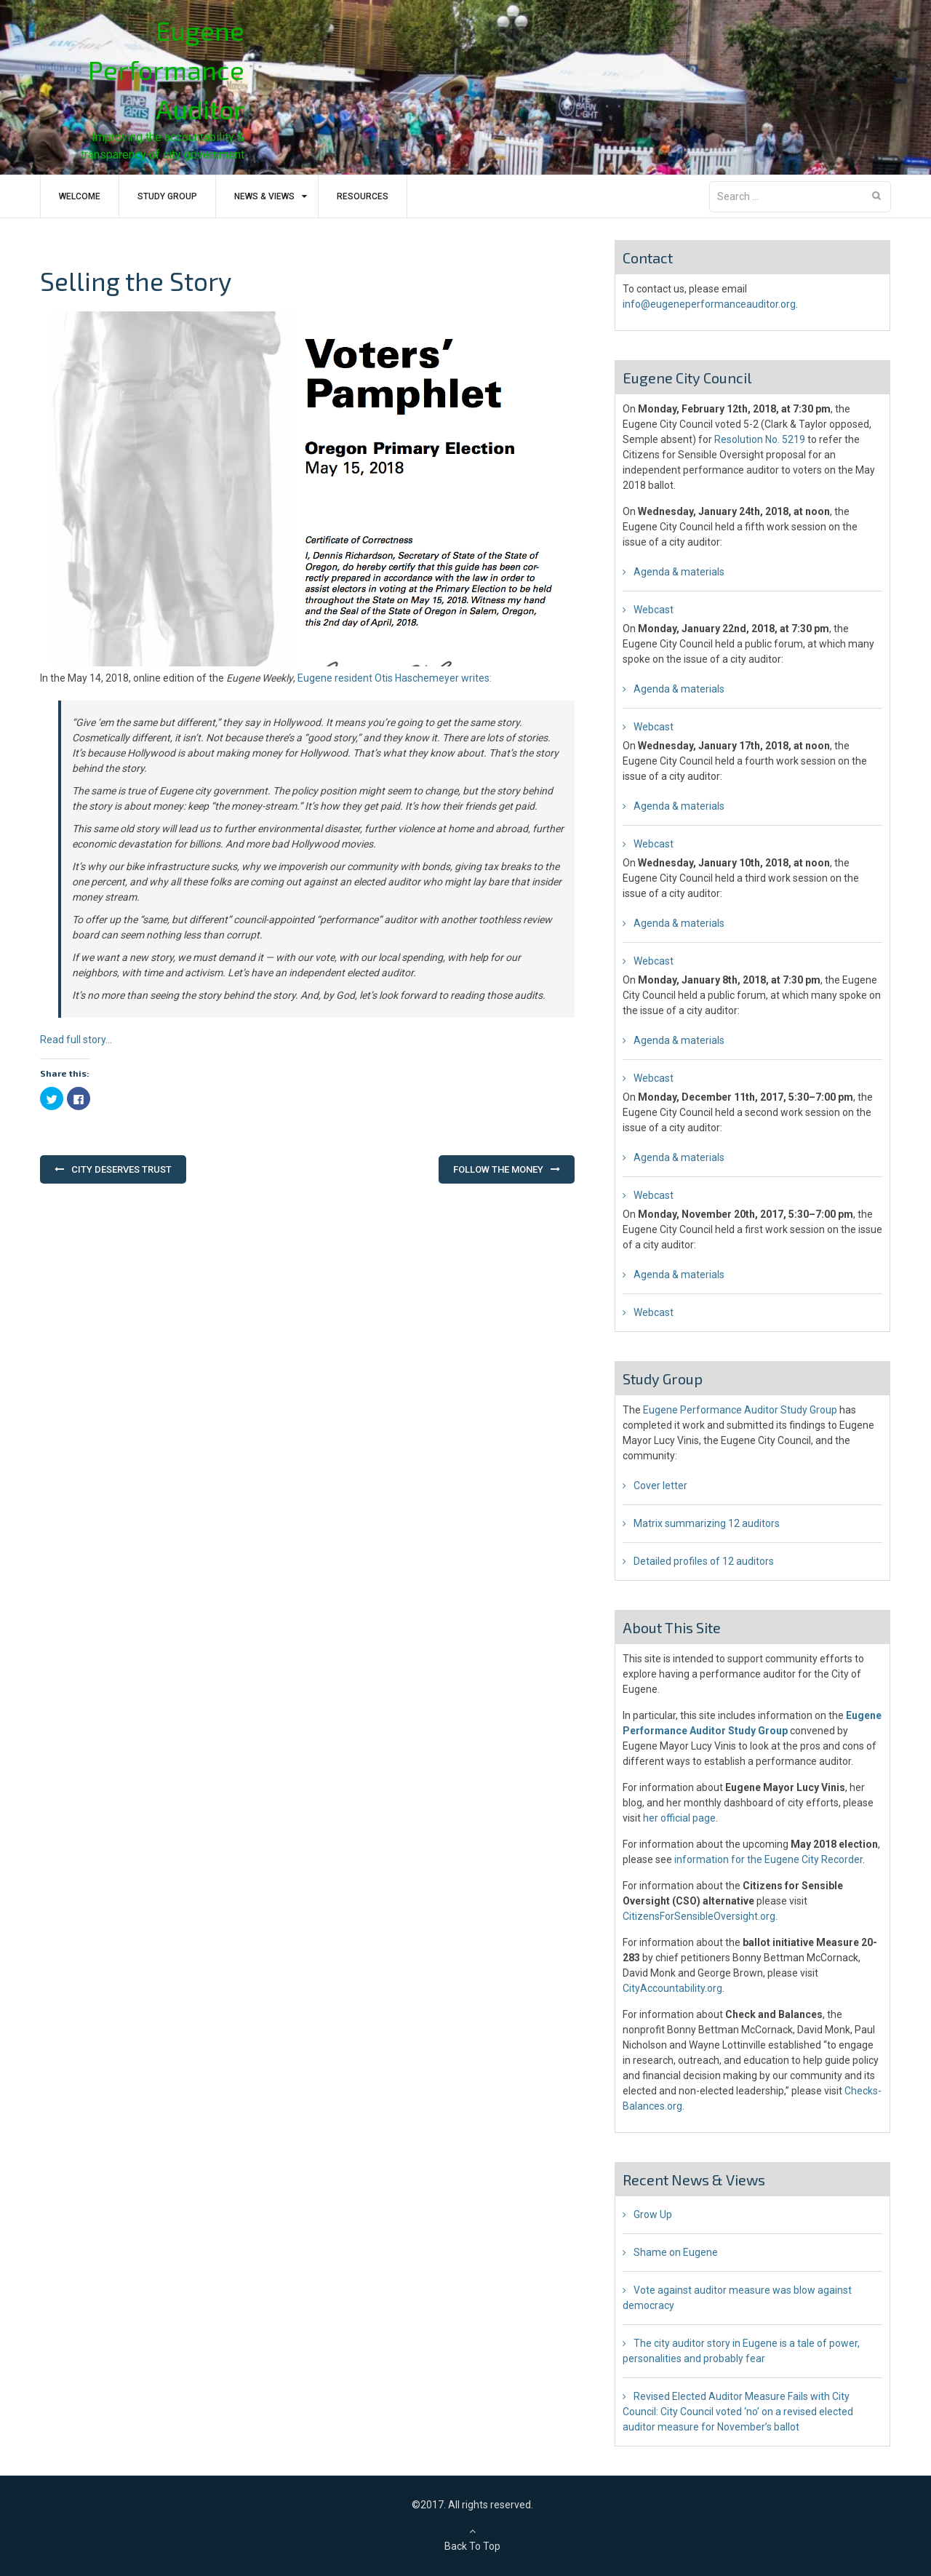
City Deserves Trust (121, 1169)
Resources (362, 196)
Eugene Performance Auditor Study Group (740, 1410)
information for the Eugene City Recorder (768, 1859)
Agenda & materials (679, 572)
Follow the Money (498, 1169)
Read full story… (76, 1039)
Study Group (167, 196)
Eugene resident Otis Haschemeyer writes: (394, 678)
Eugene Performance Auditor (166, 69)
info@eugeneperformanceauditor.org (709, 304)
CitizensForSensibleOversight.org (699, 1916)
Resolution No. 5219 (759, 439)
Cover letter (660, 1485)
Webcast (654, 609)
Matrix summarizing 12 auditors (707, 1523)
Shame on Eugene (676, 2252)
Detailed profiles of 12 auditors (704, 1561)
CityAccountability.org (672, 1988)
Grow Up (653, 2214)
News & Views (264, 196)
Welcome (79, 196)
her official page (679, 1818)
